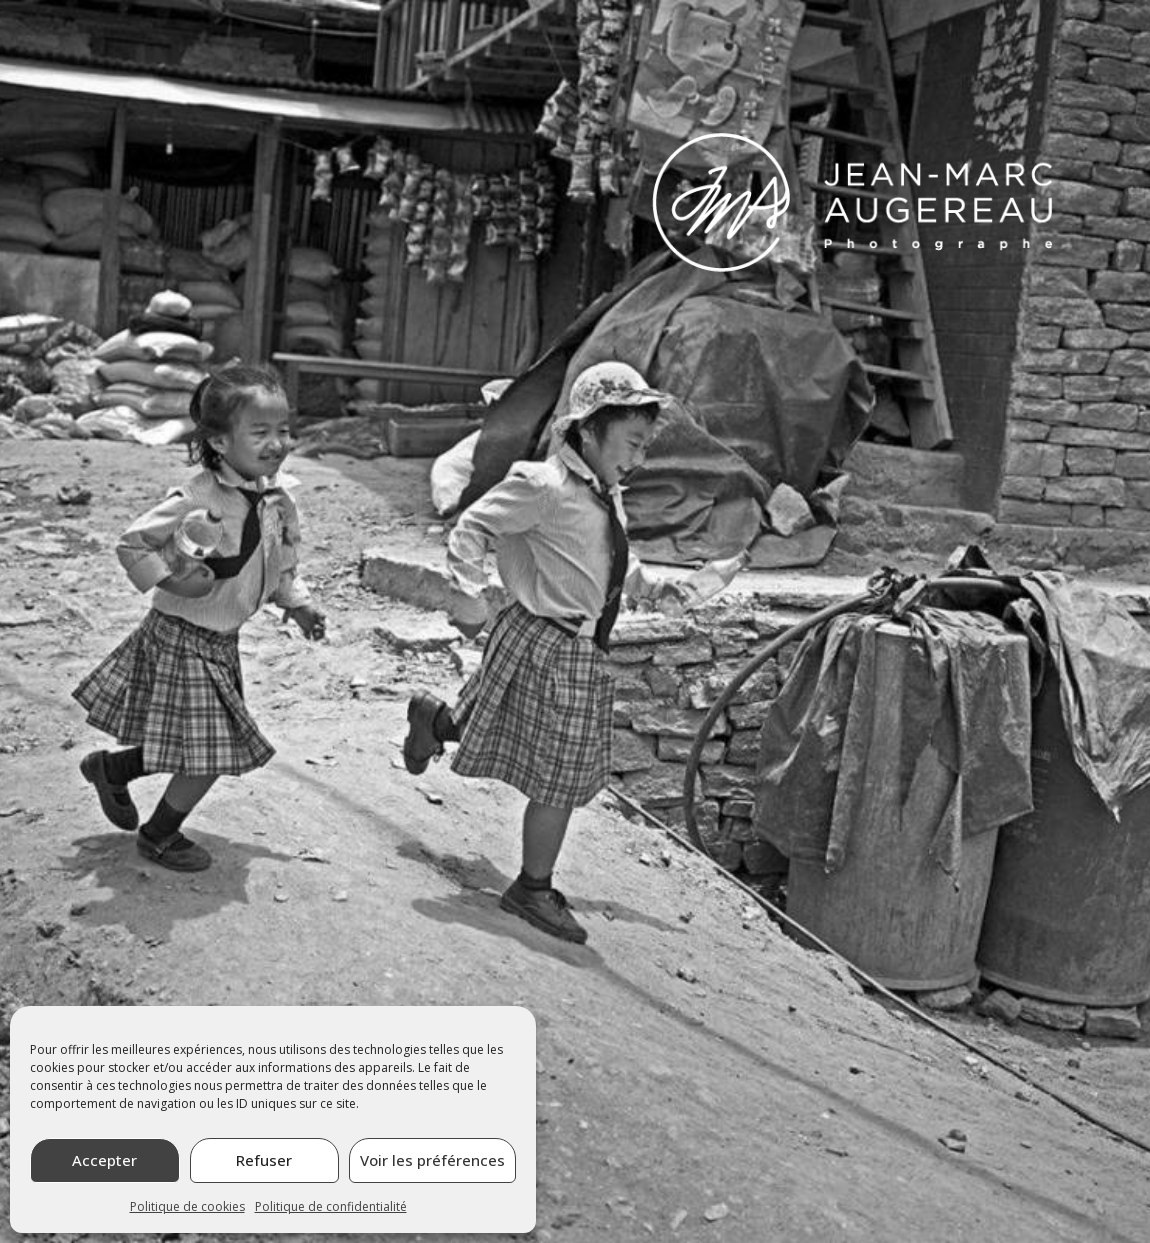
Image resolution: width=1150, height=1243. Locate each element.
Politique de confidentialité (331, 1206)
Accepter (104, 1160)
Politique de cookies (187, 1206)
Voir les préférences (432, 1160)
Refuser (264, 1160)
